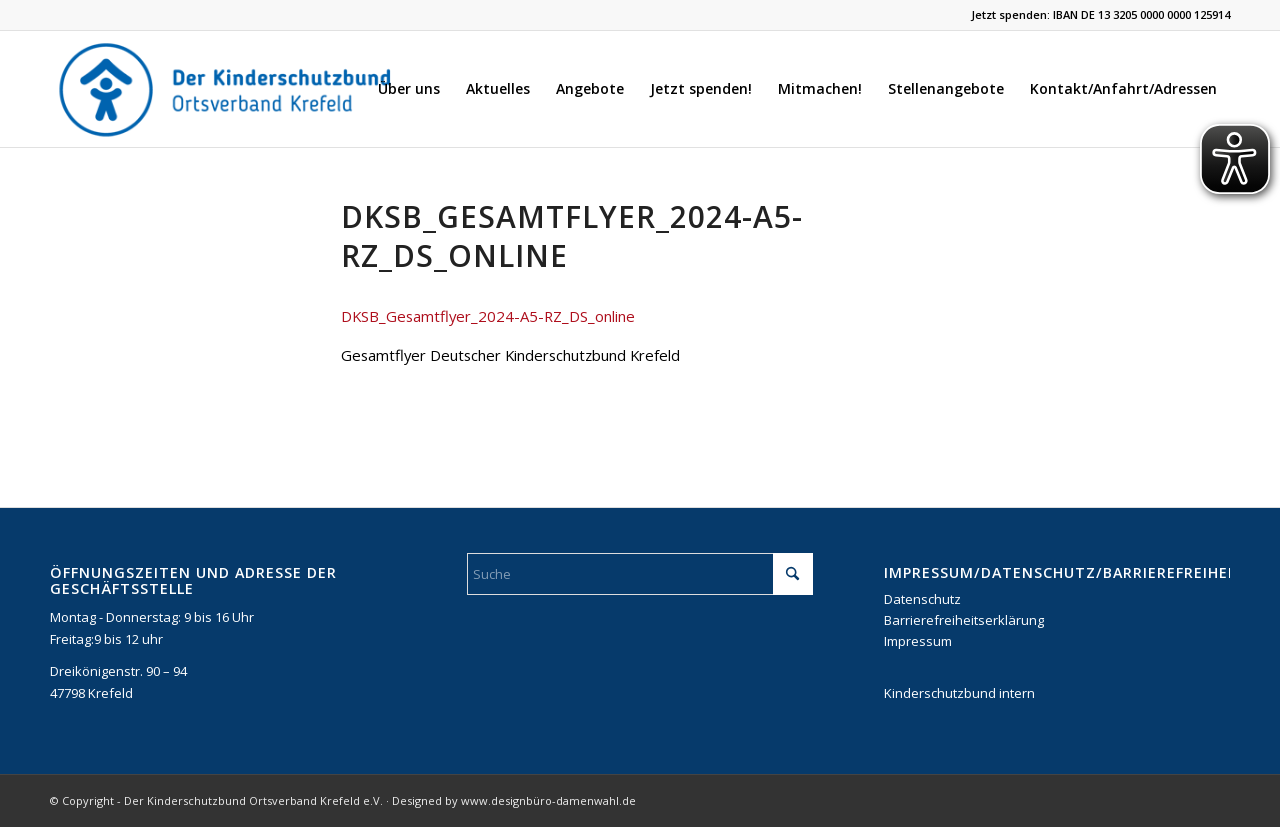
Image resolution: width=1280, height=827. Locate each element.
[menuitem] (409, 89)
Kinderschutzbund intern (959, 693)
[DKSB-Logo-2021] (227, 89)
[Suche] (640, 574)
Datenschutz (922, 599)
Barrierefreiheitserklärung (964, 620)
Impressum (918, 641)
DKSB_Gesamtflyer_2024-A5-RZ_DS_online (488, 316)
